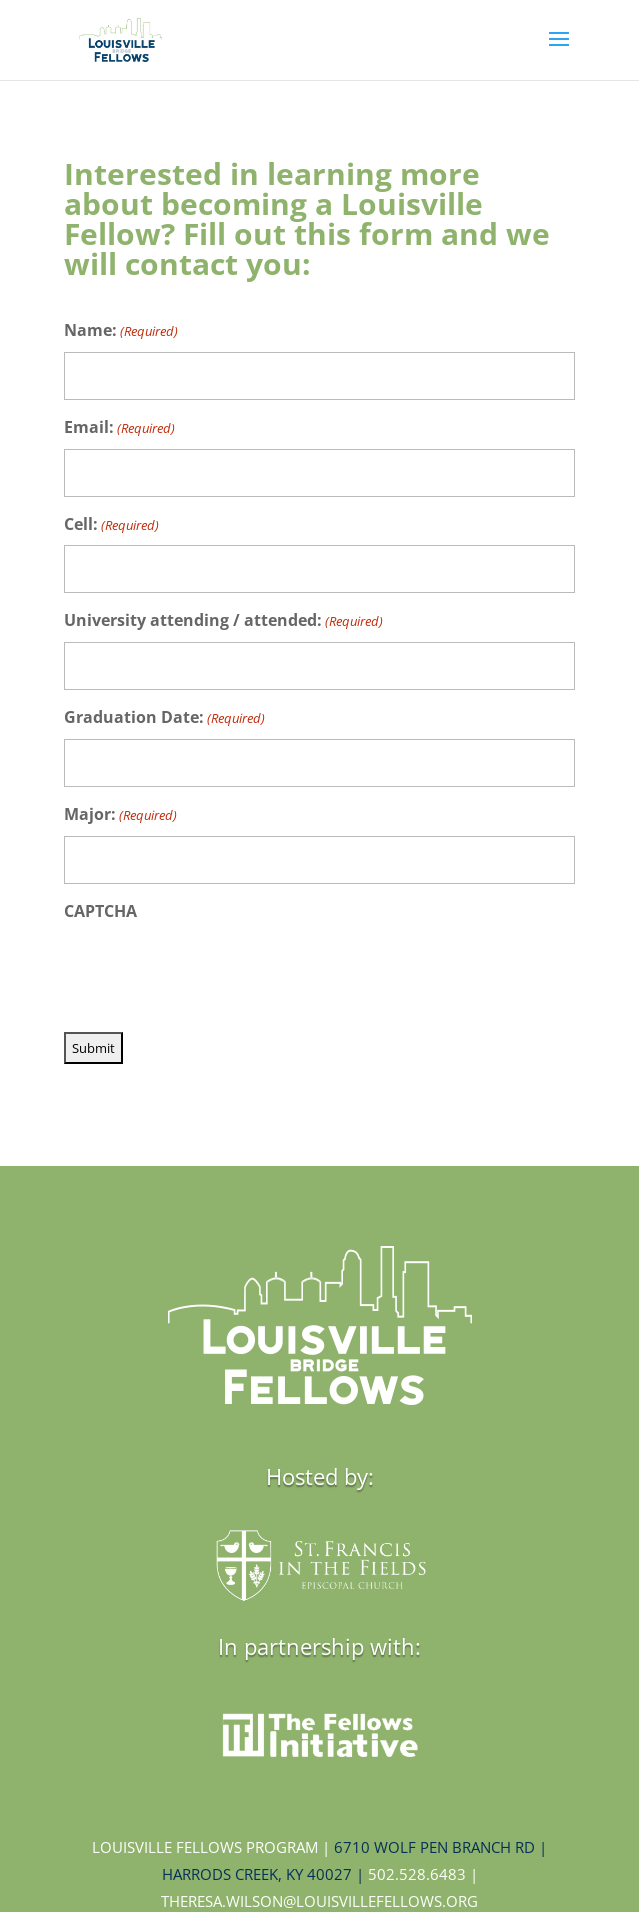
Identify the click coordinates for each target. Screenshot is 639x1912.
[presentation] (216, 971)
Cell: (111, 525)
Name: (121, 331)
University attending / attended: (223, 621)
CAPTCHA (100, 911)
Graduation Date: (164, 718)
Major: (120, 815)
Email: (119, 428)
